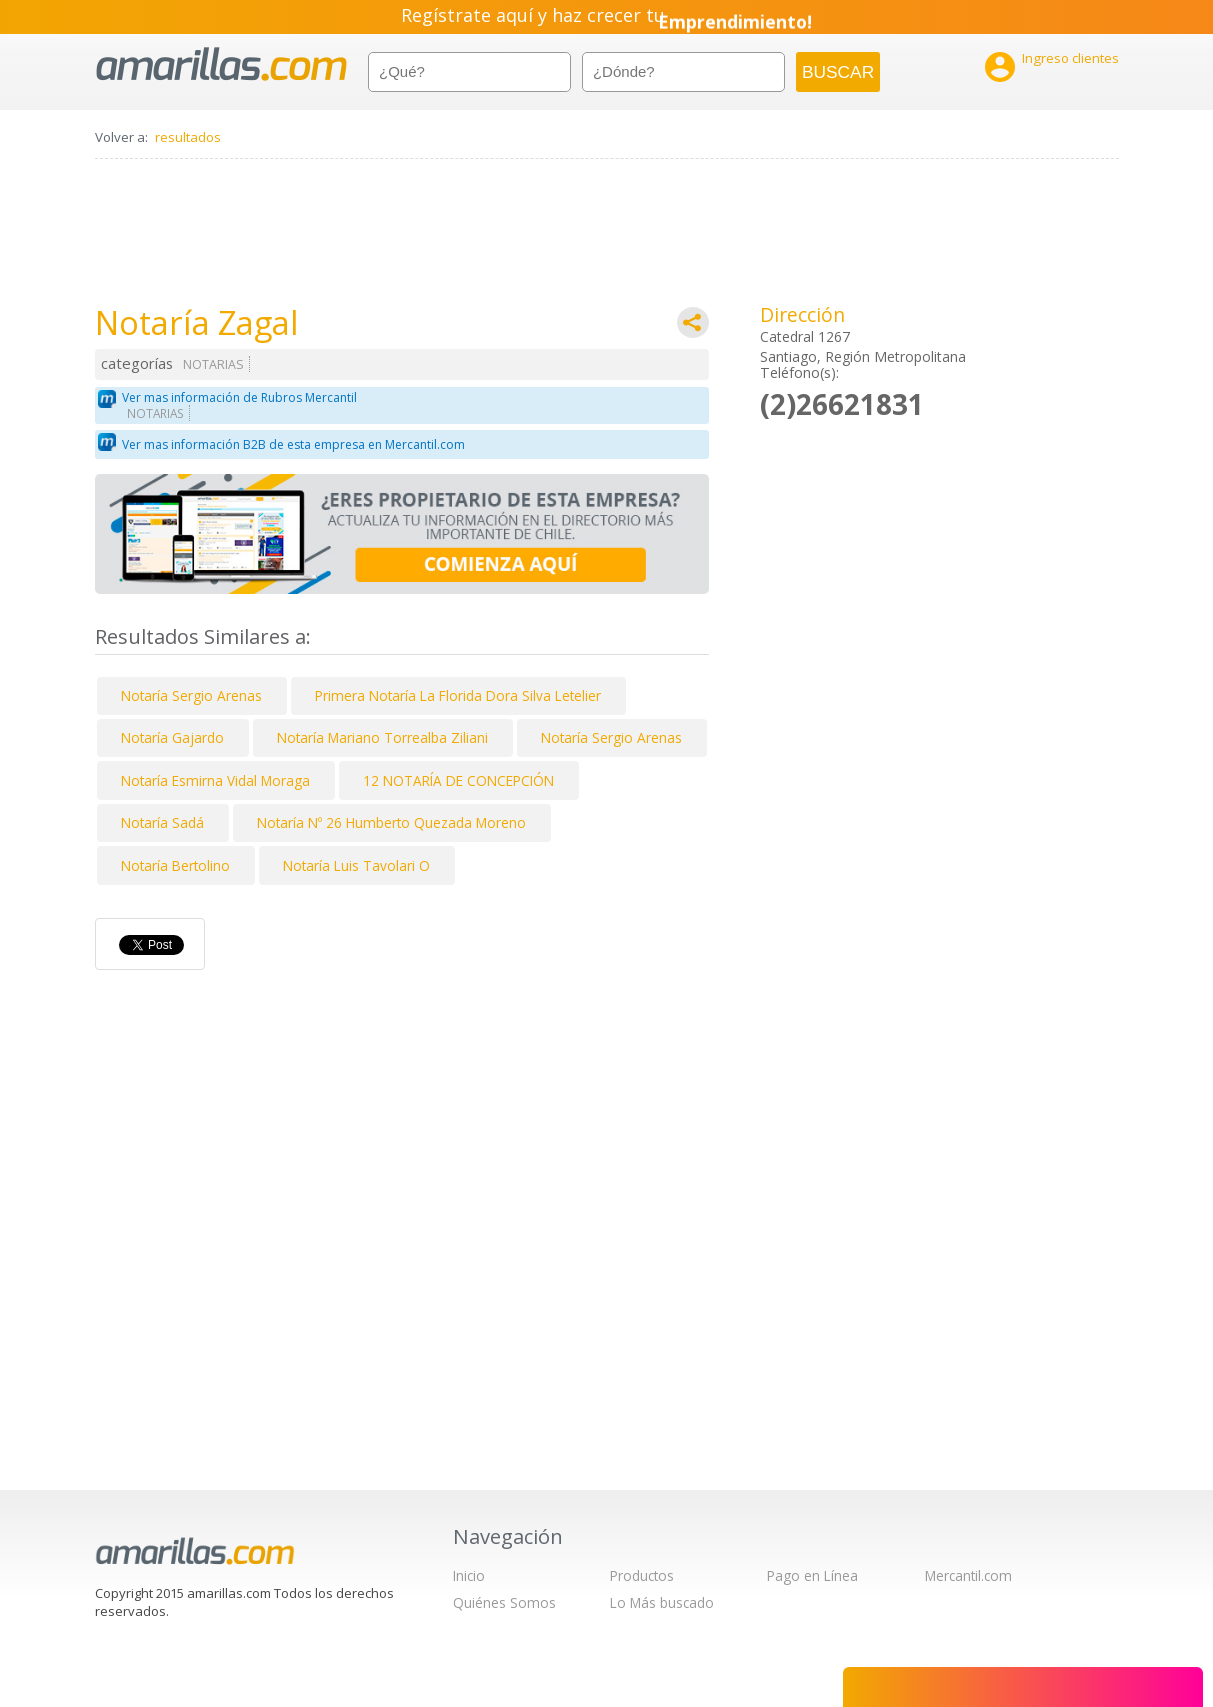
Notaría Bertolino (175, 865)
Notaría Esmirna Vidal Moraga (215, 780)
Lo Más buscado (662, 1602)
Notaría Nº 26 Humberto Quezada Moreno (391, 822)
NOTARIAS (213, 364)
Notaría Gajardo (172, 737)
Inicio (469, 1575)
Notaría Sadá (162, 822)
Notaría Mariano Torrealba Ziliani (382, 737)
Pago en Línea (812, 1575)
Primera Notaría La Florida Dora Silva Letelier (458, 695)
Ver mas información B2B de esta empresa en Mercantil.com (293, 444)
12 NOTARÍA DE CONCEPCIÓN (458, 780)
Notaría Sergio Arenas (191, 695)
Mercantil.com (968, 1575)
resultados (188, 137)
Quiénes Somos (504, 1602)
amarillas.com (221, 64)
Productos (642, 1575)
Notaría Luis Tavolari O (356, 865)
